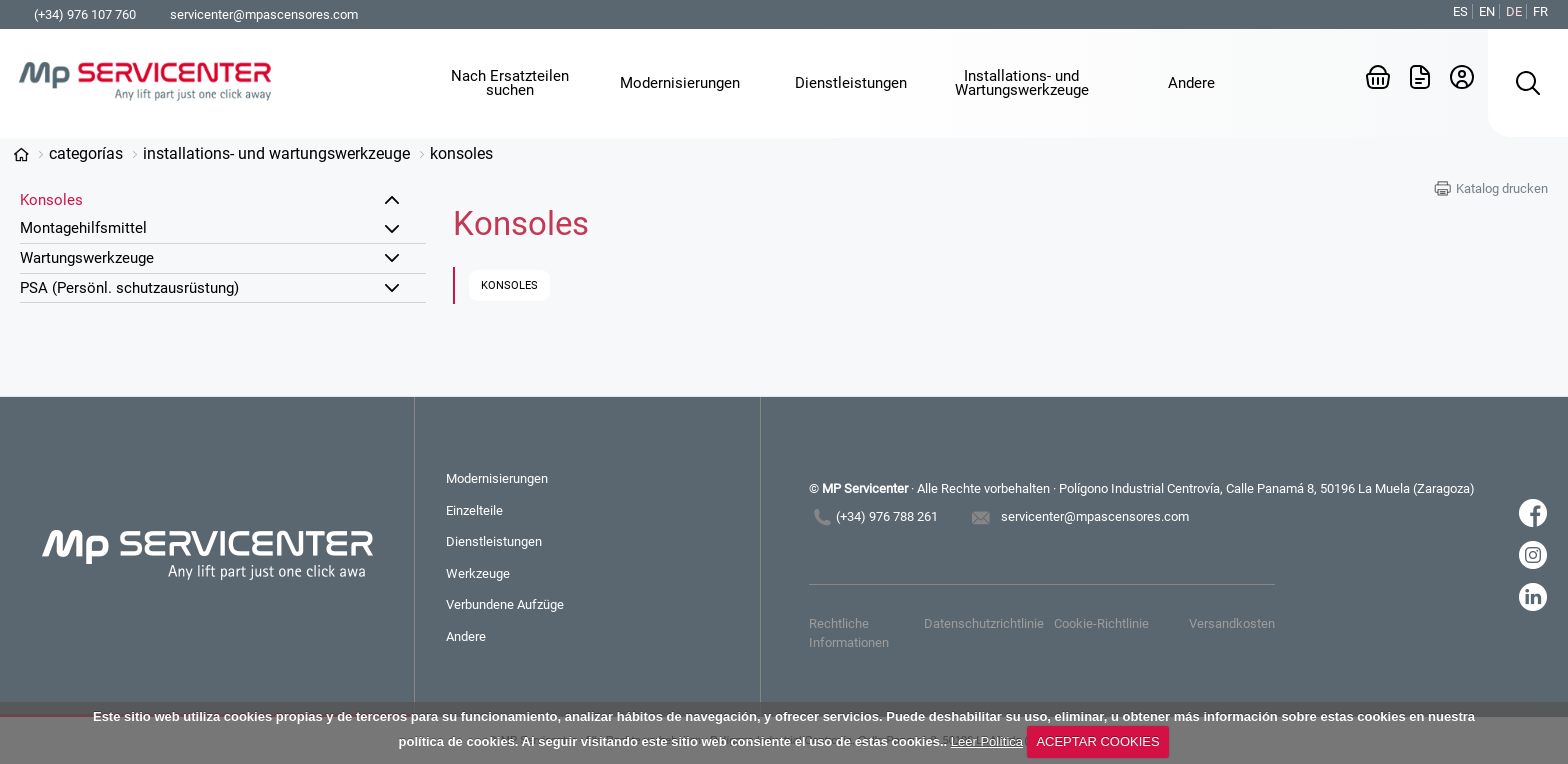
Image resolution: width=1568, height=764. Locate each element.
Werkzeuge (478, 573)
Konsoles (461, 153)
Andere (466, 636)
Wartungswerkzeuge (87, 258)
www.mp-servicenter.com (21, 155)
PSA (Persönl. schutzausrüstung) (129, 288)
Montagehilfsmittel (83, 228)
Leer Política (987, 741)
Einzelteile (474, 510)
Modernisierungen (497, 478)
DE (1514, 11)
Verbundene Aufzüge (505, 604)
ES (1460, 11)
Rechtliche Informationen (849, 632)
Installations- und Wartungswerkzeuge (276, 153)
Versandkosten (1232, 623)
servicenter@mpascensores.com (264, 14)
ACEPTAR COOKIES (1097, 741)
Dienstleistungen (494, 541)
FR (1540, 11)
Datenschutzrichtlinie (984, 623)
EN (1487, 11)
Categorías (86, 153)
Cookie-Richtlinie (1101, 623)
